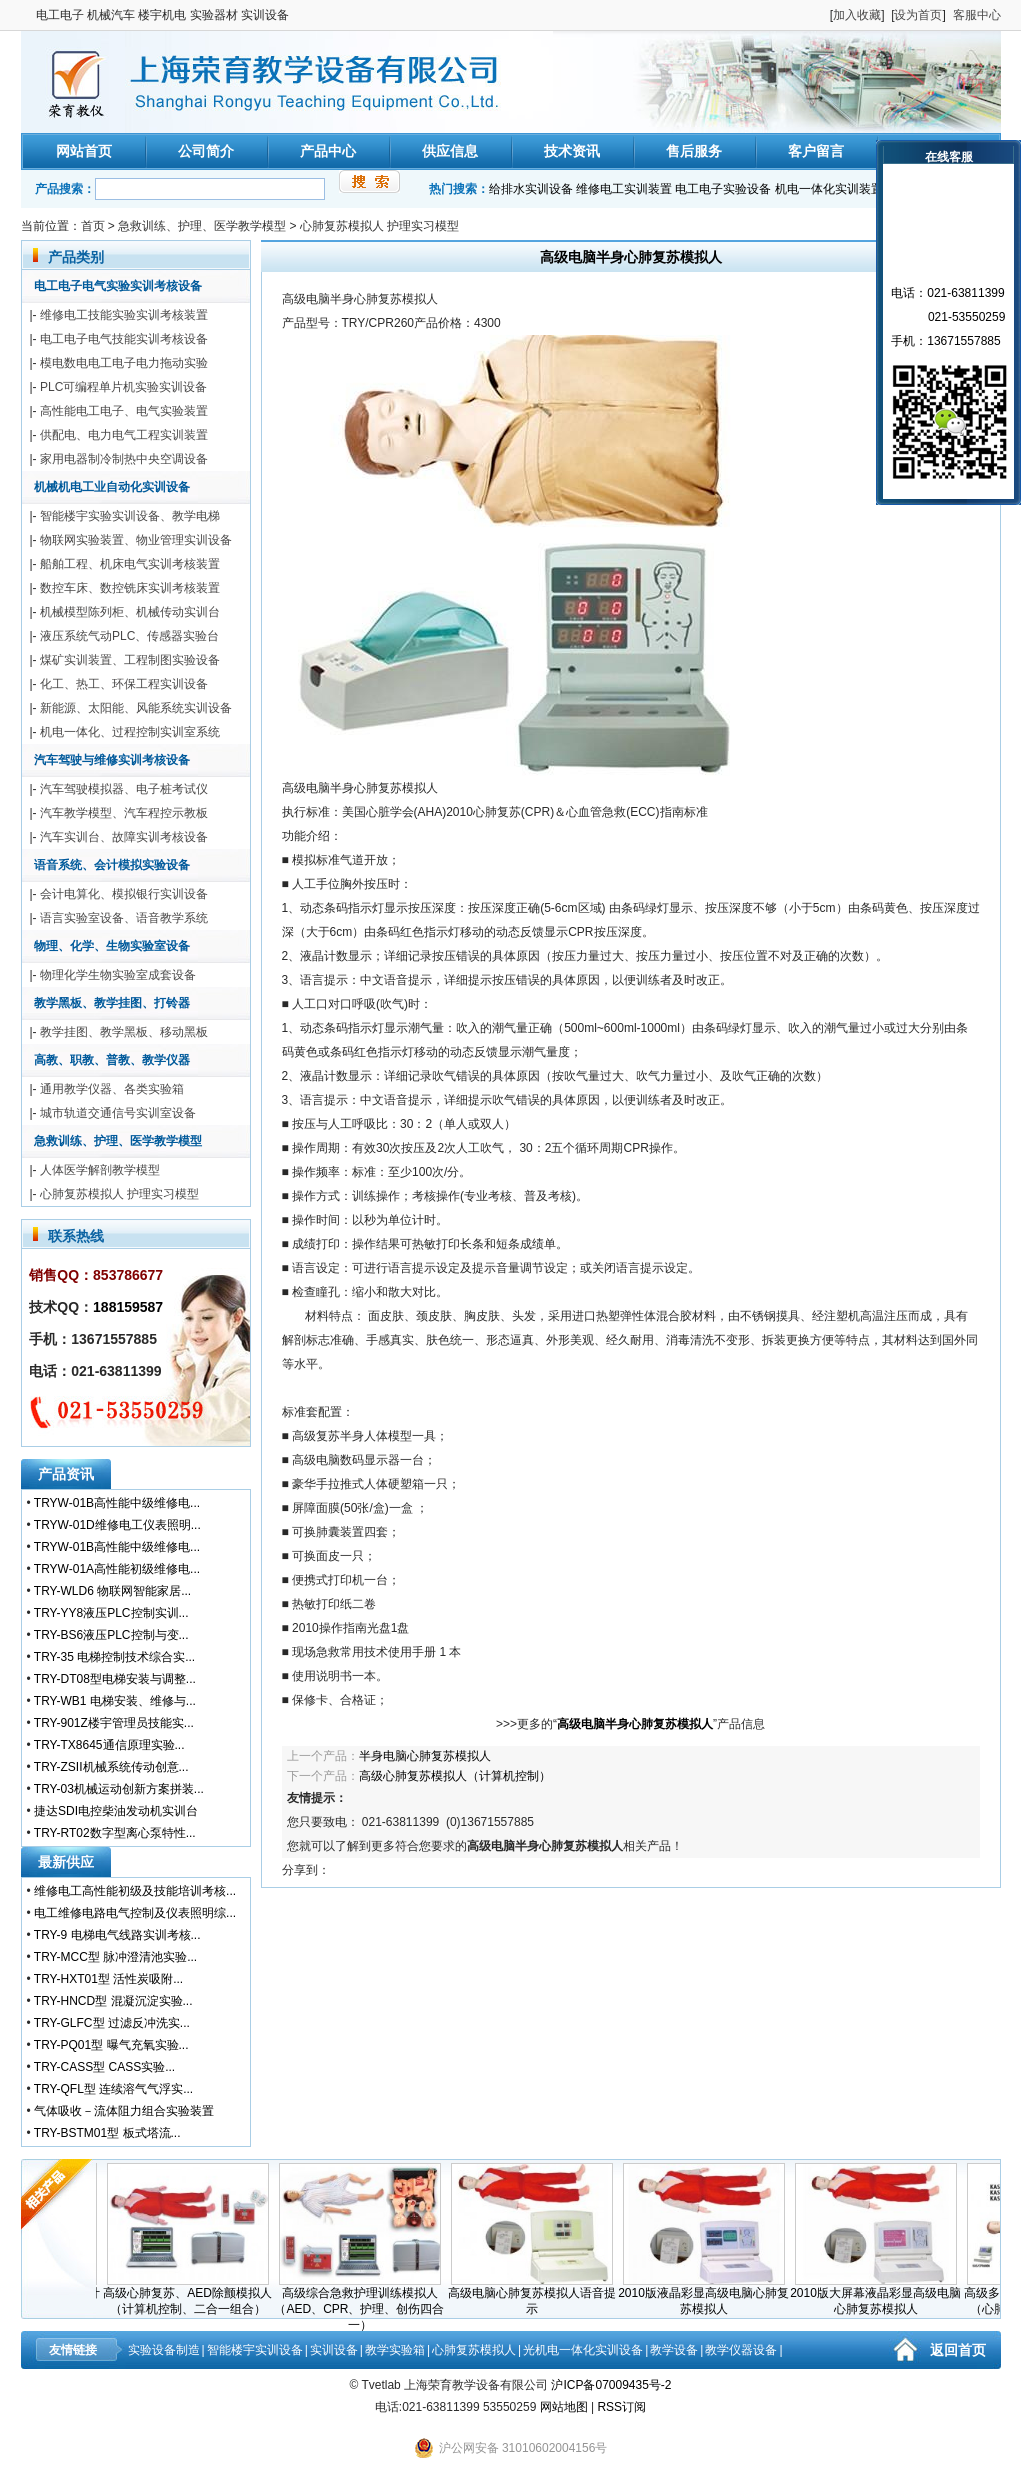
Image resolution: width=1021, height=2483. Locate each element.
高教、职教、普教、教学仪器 (112, 1060)
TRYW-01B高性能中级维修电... (117, 1503)
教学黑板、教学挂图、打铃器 (112, 1003)
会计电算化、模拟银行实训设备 (124, 894)
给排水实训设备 (531, 189)
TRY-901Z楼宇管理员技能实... (114, 1723)
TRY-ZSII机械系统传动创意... (111, 1767)
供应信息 (450, 151)
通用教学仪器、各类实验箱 (112, 1089)
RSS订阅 (621, 2407)
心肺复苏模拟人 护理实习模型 (379, 226)
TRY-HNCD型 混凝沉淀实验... (113, 2001)
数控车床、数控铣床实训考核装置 (130, 588)
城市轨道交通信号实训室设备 (118, 1113)
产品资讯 (66, 1474)
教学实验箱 (395, 2350)
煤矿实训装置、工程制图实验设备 (130, 660)
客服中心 (977, 15)
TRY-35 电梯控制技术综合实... (114, 1657)
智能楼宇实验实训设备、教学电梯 (130, 516)
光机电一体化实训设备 (583, 2350)
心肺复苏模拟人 (474, 2350)
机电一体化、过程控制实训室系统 (130, 732)
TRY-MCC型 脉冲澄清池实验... (115, 1957)
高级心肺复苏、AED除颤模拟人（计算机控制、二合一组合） (191, 2295)
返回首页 (958, 2350)
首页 (93, 226)
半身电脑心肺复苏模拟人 (425, 1756)
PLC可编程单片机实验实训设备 (123, 387)
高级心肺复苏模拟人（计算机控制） (455, 1776)
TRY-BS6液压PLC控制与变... (111, 1635)
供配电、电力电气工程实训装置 (124, 435)
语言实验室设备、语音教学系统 (124, 918)
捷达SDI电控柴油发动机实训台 (116, 1811)
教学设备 (674, 2350)
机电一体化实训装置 (829, 189)
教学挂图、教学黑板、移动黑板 (124, 1032)
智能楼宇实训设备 (255, 2350)
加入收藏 (857, 15)
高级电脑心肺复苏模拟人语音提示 (536, 2295)
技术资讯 (572, 151)
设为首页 (918, 15)
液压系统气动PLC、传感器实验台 (129, 636)
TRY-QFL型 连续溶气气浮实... (113, 2089)
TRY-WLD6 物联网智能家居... (112, 1591)
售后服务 (694, 151)
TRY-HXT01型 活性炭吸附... (108, 1979)
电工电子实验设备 (723, 189)
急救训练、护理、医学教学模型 (202, 226)
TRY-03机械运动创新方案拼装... (119, 1789)
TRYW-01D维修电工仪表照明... (117, 1525)
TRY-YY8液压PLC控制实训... (111, 1613)
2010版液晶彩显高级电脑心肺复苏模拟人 (707, 2295)
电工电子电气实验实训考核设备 (118, 286)
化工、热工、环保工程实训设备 (124, 684)
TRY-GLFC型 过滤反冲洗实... (112, 2023)
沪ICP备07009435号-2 (611, 2385)
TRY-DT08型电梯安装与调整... (115, 1679)
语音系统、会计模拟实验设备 (112, 865)
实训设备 (334, 2350)
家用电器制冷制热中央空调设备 (124, 459)
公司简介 (206, 151)
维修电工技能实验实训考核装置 (124, 315)
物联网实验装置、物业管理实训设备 (136, 540)
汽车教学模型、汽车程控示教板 (124, 813)
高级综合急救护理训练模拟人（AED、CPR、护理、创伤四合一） (363, 2303)
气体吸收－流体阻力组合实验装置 (124, 2111)
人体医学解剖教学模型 (100, 1170)
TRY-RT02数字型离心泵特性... (115, 1833)
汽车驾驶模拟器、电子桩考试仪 (124, 789)
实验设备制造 (164, 2350)
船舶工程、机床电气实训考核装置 (130, 564)
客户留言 (816, 151)
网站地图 (564, 2407)
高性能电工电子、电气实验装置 (124, 411)
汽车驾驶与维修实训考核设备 (112, 760)
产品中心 (328, 151)
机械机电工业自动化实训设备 (112, 487)
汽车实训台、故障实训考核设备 (124, 837)
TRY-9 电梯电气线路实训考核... (117, 1935)
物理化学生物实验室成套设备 (118, 975)
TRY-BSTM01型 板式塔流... (107, 2133)
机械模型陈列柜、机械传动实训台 (130, 612)
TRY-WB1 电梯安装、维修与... (115, 1701)
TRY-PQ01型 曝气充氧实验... (111, 2045)
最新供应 (66, 1862)
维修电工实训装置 (624, 189)
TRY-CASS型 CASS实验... (104, 2067)
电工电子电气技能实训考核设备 (124, 339)
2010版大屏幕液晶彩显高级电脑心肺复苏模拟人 (879, 2295)
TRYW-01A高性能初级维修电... (117, 1569)
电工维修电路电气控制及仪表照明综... (135, 1913)
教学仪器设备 (741, 2350)
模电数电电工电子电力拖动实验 (124, 363)
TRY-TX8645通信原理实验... (109, 1745)
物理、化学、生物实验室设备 (112, 946)
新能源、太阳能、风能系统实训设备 (136, 708)
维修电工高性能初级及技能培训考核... (135, 1891)
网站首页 (84, 151)
